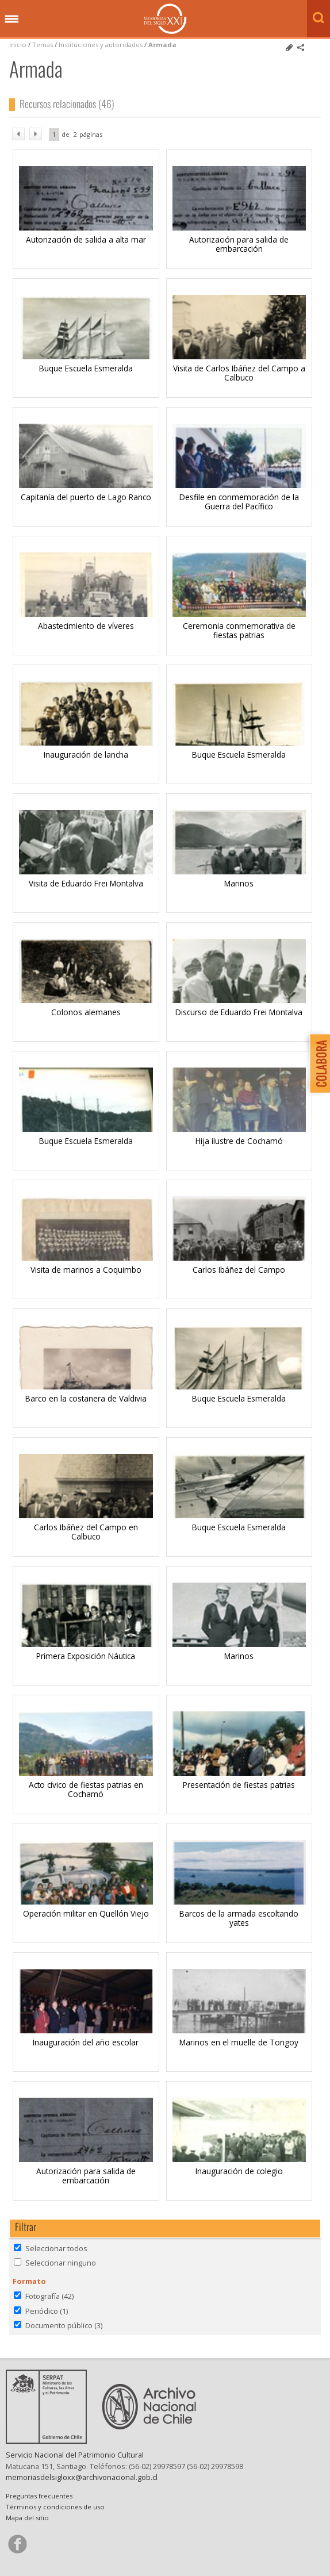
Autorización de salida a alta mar (86, 239)
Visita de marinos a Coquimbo (85, 1269)
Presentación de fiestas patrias (239, 1784)
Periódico (46, 2311)
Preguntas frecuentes (39, 2495)
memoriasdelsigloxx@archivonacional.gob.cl (82, 2477)
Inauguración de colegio (239, 2171)
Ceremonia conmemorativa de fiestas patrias (239, 630)
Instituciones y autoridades (101, 44)
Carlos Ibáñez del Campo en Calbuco (86, 1532)
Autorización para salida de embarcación (239, 244)
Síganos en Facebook (17, 2543)
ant (18, 134)
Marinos (239, 883)
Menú (11, 19)
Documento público (63, 2325)
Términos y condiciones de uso (55, 2506)
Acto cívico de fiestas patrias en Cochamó (86, 1789)
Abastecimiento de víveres (86, 625)
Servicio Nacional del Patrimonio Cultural (75, 2455)
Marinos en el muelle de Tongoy (238, 2042)
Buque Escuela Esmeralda (86, 368)
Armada (162, 44)
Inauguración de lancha (86, 754)
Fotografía (49, 2296)
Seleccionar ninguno (60, 2263)
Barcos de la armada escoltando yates (238, 1918)
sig (35, 134)
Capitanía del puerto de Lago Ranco (86, 497)
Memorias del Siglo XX (165, 18)
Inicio (17, 44)
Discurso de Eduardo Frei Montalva (238, 1012)
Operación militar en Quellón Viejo (86, 1913)
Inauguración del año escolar (86, 2042)
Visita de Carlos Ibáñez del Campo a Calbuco (239, 373)
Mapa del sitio (27, 2517)
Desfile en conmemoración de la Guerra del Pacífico (239, 502)
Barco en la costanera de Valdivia (86, 1398)
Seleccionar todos (56, 2248)
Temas (42, 44)
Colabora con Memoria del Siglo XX (317, 1063)
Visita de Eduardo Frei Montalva (86, 883)
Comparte (300, 47)
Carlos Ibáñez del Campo (239, 1269)
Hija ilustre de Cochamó (239, 1140)
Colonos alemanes (86, 1012)
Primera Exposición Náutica (85, 1655)
